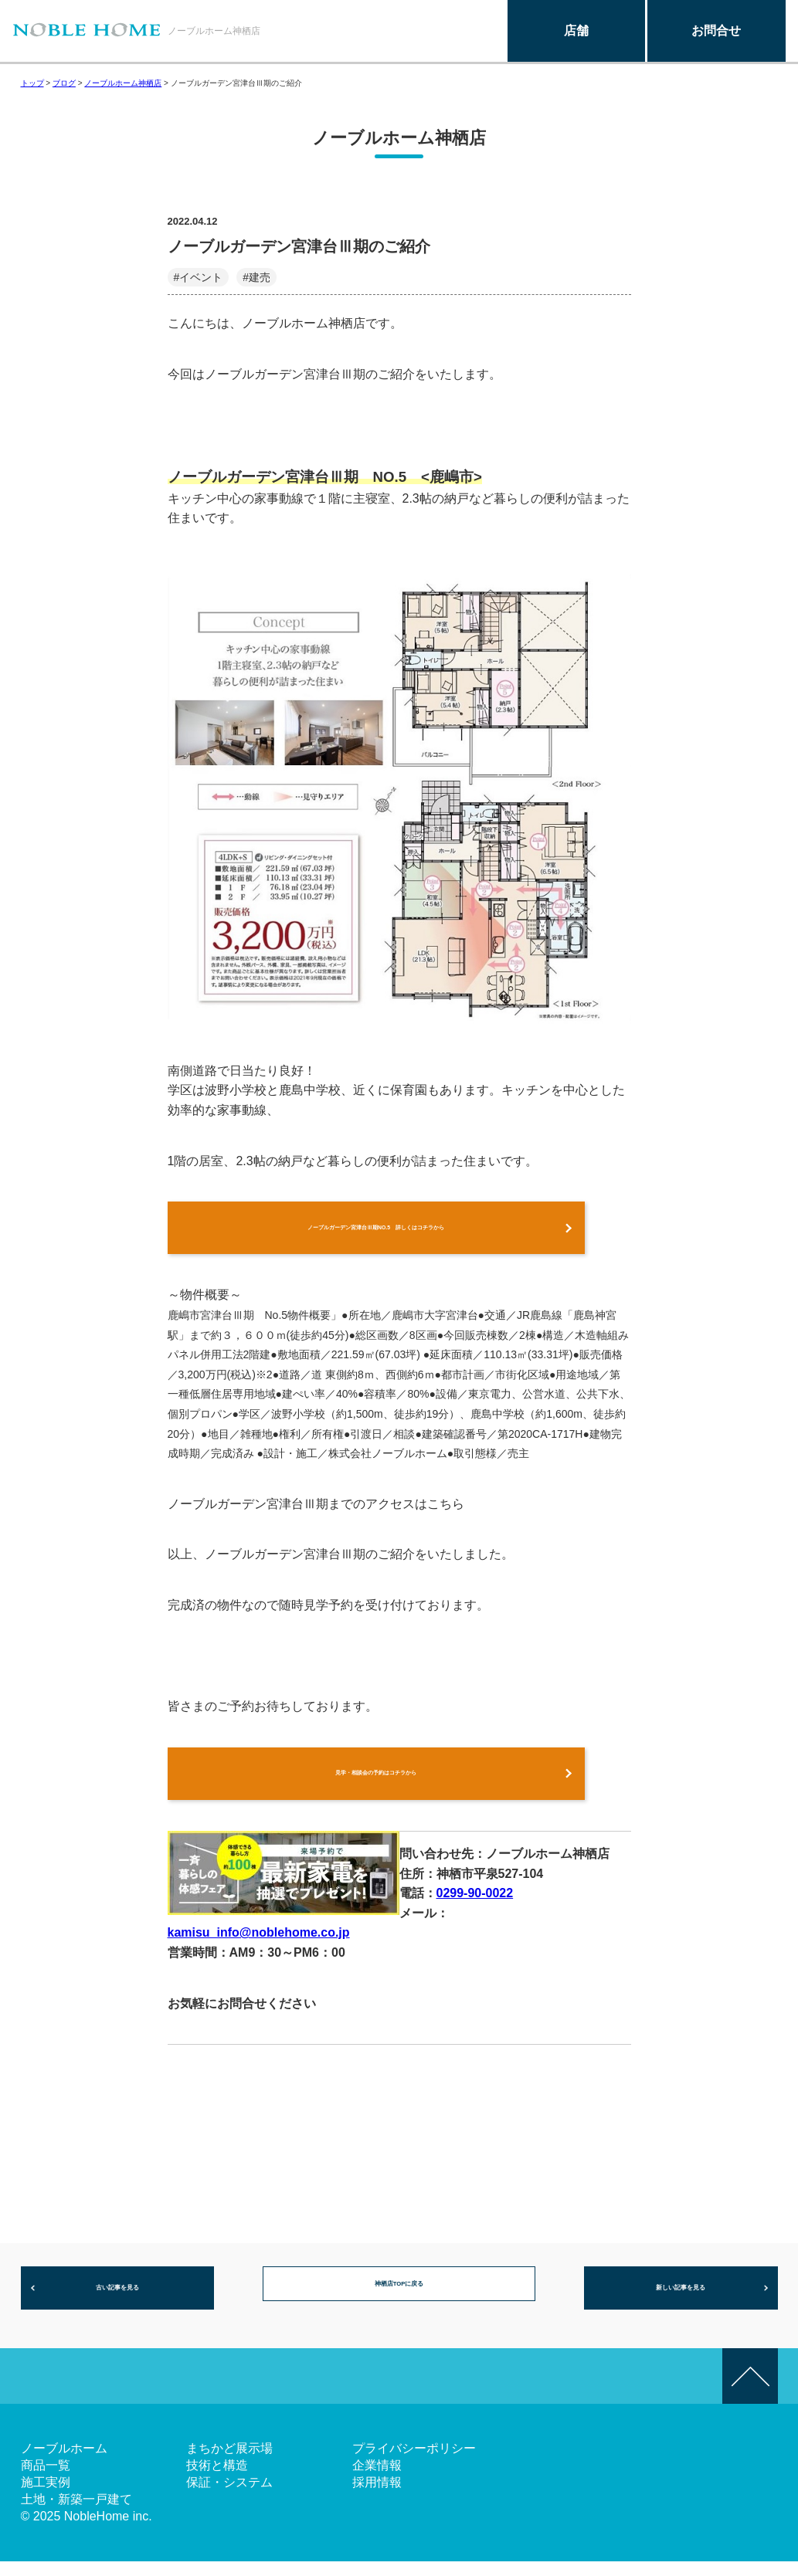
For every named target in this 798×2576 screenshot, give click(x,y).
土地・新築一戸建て (76, 2513)
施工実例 (45, 2496)
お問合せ (716, 30)
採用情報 (377, 2496)
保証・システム (229, 2496)
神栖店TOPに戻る (399, 2301)
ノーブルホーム (64, 2462)
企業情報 (377, 2479)
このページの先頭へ (750, 2390)
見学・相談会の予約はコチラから (376, 1781)
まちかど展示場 (229, 2462)
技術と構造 (217, 2479)
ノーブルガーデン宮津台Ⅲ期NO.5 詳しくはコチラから (375, 1230)
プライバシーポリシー (414, 2462)
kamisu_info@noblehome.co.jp (259, 1944)
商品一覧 (45, 2479)
